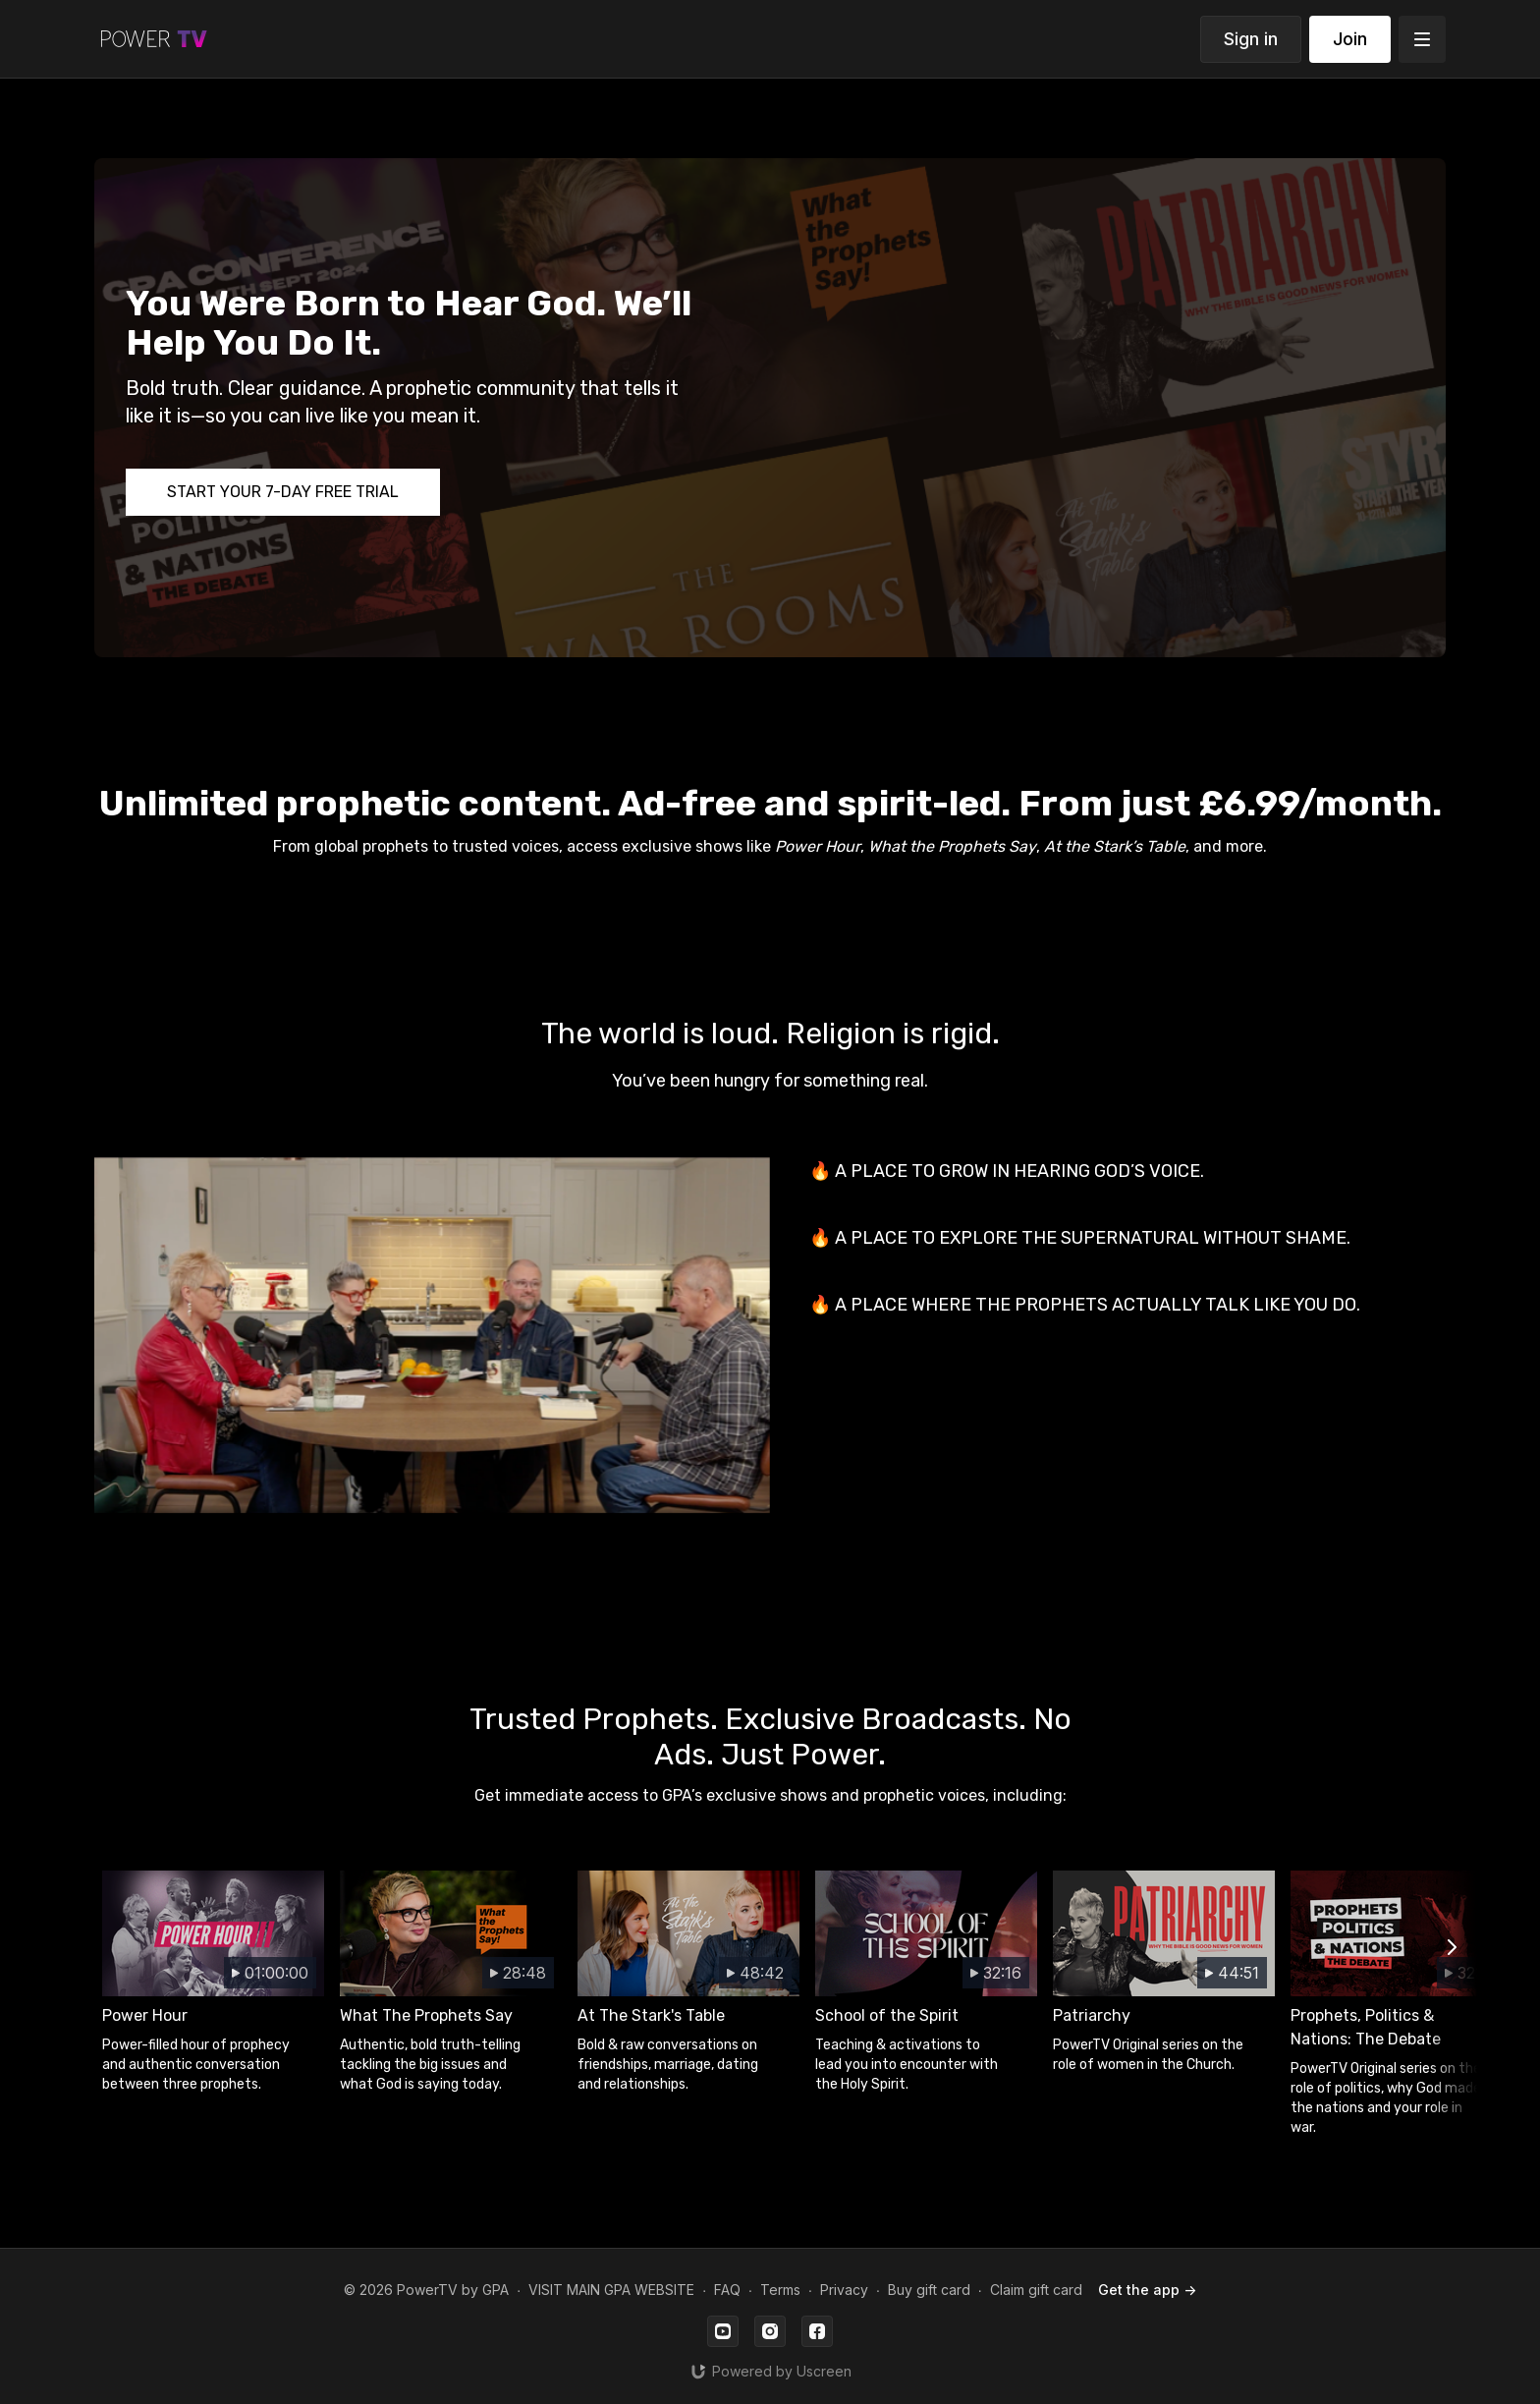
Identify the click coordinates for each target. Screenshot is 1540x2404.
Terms (780, 2289)
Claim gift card (1036, 2289)
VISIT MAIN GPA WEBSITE (611, 2289)
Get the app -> (1147, 2289)
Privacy (844, 2289)
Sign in (1251, 38)
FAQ (727, 2289)
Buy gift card (929, 2289)
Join (1350, 38)
